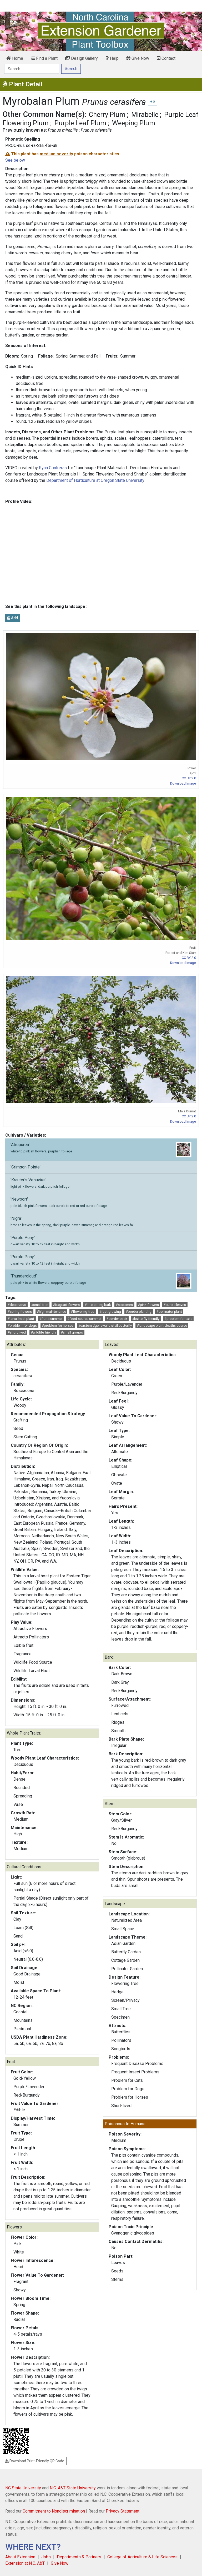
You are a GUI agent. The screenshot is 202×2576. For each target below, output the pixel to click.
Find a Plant (44, 58)
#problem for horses (57, 1325)
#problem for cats (178, 1319)
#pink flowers (148, 1305)
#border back (117, 1319)
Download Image (183, 783)
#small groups (72, 1332)
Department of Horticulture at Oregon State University (95, 480)
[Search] (31, 69)
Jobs (46, 2556)
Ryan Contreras (53, 467)
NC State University (23, 2487)
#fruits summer (51, 1319)
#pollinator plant (169, 1312)
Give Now (137, 58)
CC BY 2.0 (189, 778)
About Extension (20, 2556)
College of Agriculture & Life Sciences (142, 2556)
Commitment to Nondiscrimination (54, 2511)
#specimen (124, 1305)
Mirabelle (144, 114)
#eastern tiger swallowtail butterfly (105, 1325)
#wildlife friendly (43, 1332)
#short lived (17, 1332)
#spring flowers (20, 1312)
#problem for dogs (22, 1325)
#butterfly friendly (145, 1319)
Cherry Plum (107, 114)
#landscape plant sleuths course (162, 1325)
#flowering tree (82, 1312)
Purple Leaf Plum (80, 123)
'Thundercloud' (101, 1281)
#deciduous (17, 1305)
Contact (166, 58)
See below (15, 160)
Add (12, 618)
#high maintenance (51, 1312)
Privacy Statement (122, 2511)
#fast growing (110, 1312)
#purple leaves (175, 1305)
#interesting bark (98, 1305)
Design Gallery (81, 58)
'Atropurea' (101, 1149)
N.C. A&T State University (73, 2487)
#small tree (39, 1305)
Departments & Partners (79, 2556)
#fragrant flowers (66, 1305)
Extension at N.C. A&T (25, 2563)
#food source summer (84, 1319)
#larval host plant (21, 1319)
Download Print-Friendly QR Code (34, 2461)
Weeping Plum (133, 123)
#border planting (139, 1312)
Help (112, 58)
